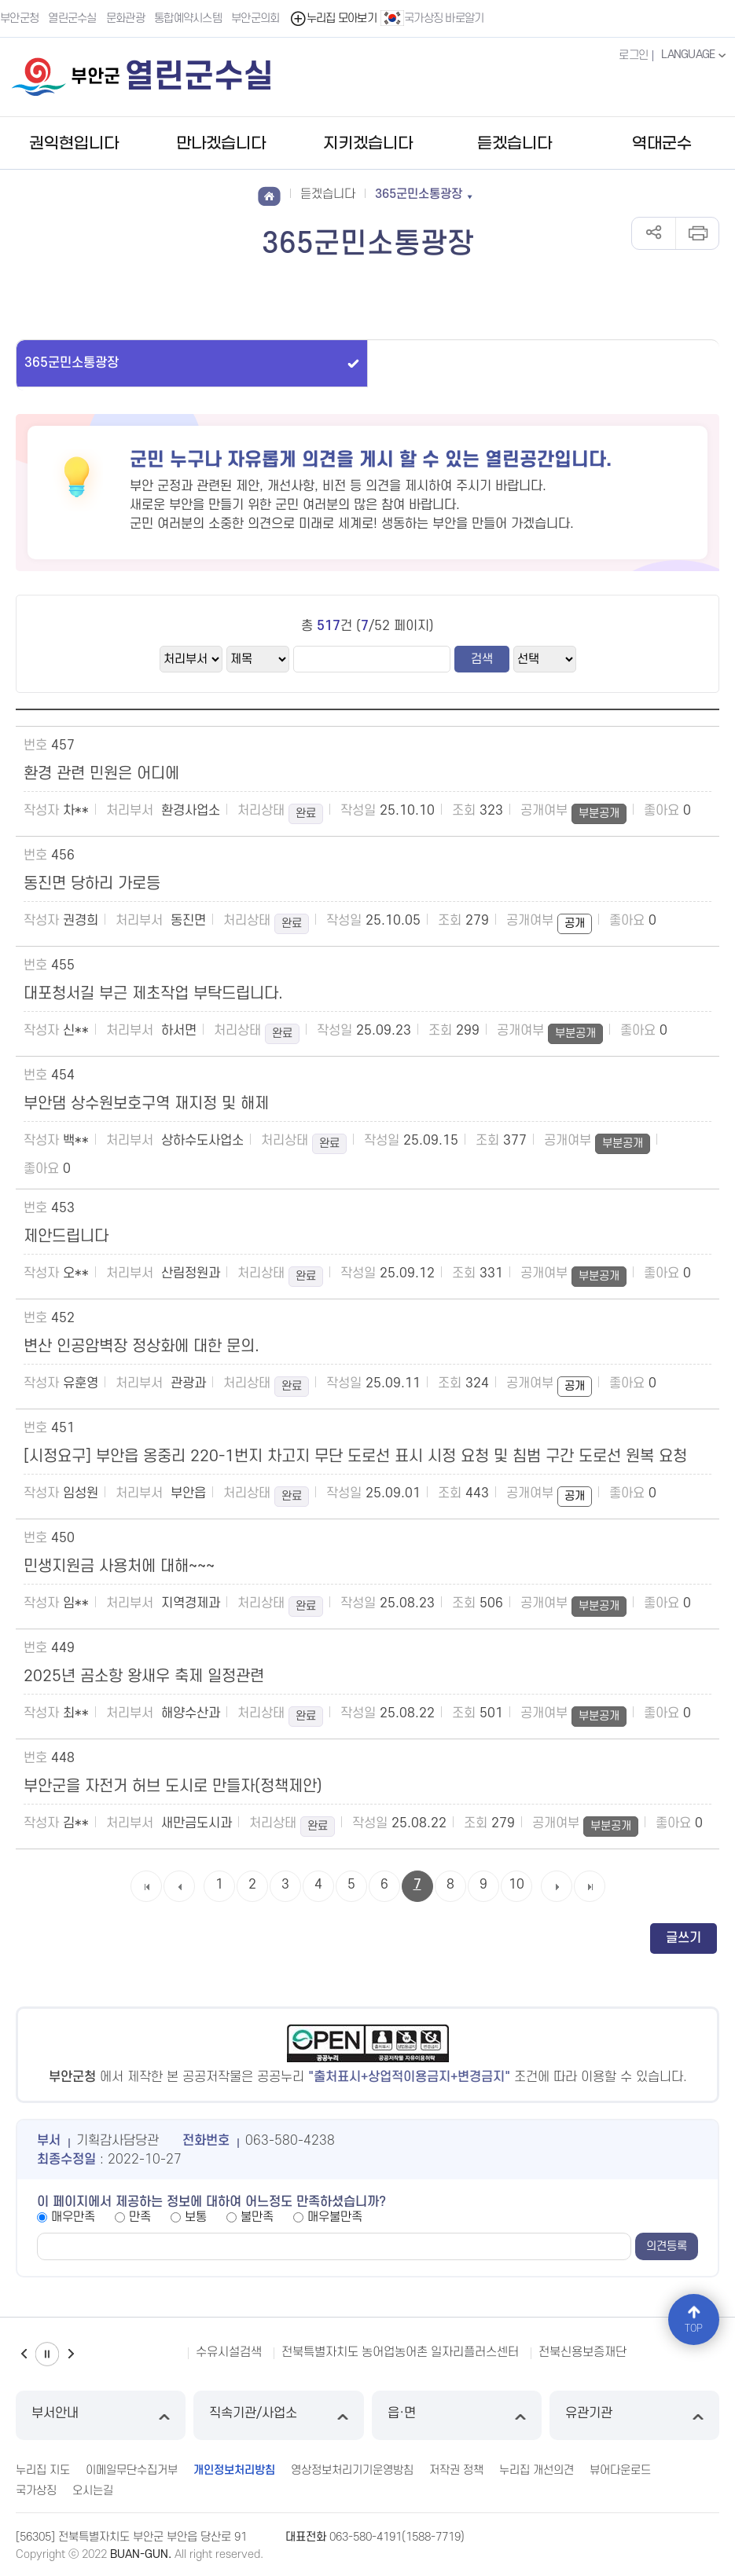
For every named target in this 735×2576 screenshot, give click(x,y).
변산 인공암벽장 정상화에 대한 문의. (141, 1346)
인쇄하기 (696, 233)
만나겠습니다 (221, 143)
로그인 (633, 55)
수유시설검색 (229, 2352)
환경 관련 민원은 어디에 (101, 773)
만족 (140, 2217)
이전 (23, 2354)
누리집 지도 (43, 2470)
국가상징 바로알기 (432, 18)
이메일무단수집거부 (132, 2470)
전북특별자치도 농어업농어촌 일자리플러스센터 (400, 2352)
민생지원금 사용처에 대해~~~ (119, 1566)
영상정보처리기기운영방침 (352, 2470)
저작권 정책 (456, 2470)
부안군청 (19, 18)
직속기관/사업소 (278, 2415)
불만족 (257, 2217)
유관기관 (634, 2415)
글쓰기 (683, 1938)
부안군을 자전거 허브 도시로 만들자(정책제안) (173, 1786)
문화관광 (125, 18)
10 (516, 1885)
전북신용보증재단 (582, 2352)
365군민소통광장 (71, 363)
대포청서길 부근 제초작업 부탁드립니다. (153, 993)
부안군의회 (255, 18)
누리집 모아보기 (333, 18)
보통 (196, 2217)
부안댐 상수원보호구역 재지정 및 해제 (146, 1103)
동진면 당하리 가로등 (92, 883)
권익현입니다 (74, 143)
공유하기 (653, 233)
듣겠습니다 (514, 143)
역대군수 (662, 143)
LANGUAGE (695, 55)
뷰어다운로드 (620, 2470)
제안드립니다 (66, 1236)
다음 (71, 2354)
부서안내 (100, 2415)
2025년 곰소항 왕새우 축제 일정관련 (144, 1676)
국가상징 (36, 2490)
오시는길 (92, 2490)
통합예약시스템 (188, 18)
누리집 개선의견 (536, 2470)
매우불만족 (334, 2217)
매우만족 (73, 2217)
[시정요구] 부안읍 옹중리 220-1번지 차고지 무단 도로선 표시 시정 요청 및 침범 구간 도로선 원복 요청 (355, 1456)
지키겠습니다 (368, 143)
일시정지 (47, 2354)
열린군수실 (72, 18)
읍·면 (457, 2415)
